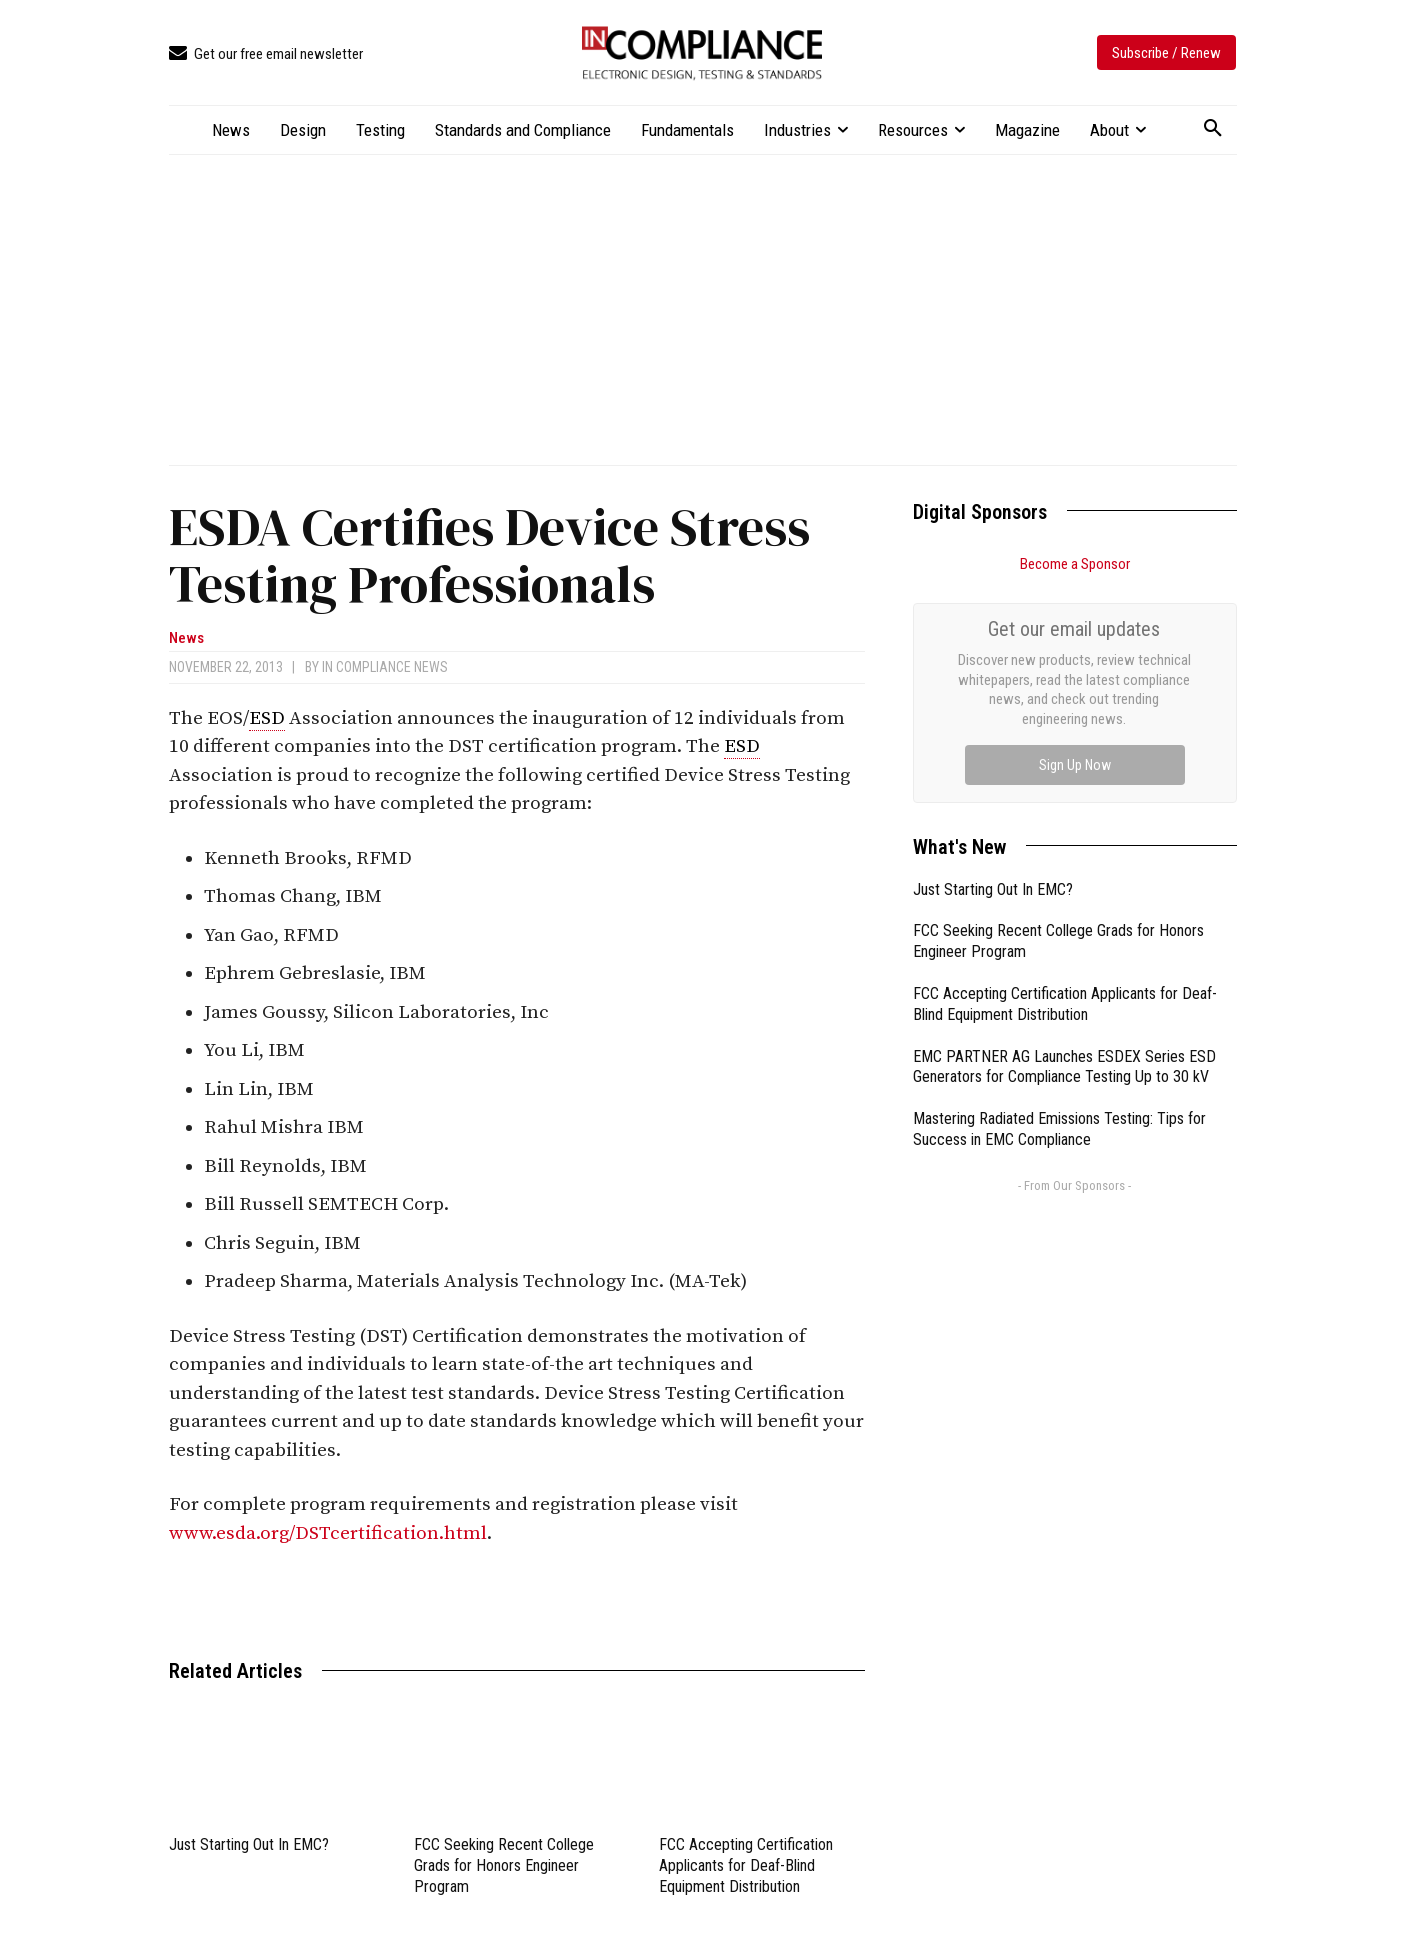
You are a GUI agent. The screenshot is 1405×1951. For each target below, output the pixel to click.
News (186, 638)
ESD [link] (267, 718)
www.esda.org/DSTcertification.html (328, 1533)
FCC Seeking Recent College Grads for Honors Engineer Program (504, 1865)
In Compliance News (385, 667)
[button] (1213, 129)
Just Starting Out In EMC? (249, 1844)
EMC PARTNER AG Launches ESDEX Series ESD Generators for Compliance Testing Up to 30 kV (1064, 1067)
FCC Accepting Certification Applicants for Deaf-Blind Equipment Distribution (746, 1865)
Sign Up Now (1075, 765)
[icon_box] (266, 54)
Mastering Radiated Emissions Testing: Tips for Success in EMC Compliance (1059, 1129)
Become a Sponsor (1075, 564)
